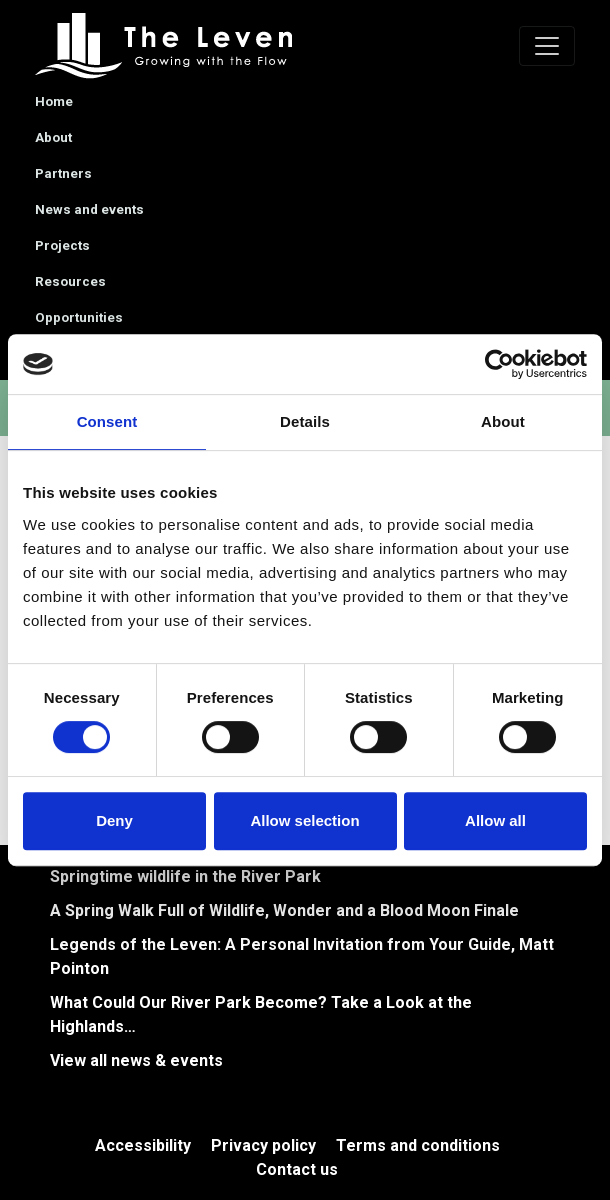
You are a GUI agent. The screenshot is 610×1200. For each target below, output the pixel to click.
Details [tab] (305, 421)
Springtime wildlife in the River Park (185, 876)
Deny (114, 820)
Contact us (297, 1169)
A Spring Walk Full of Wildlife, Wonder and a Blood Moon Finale (284, 910)
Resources (70, 281)
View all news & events (136, 1060)
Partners (63, 173)
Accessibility (143, 1145)
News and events (89, 209)
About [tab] (503, 421)
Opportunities (79, 317)
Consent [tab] (107, 421)
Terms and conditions (418, 1145)
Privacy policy (263, 1145)
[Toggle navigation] (547, 46)
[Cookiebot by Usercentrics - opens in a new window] (499, 364)
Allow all (495, 820)
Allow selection (304, 820)
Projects (62, 245)
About (53, 137)
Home (54, 101)
